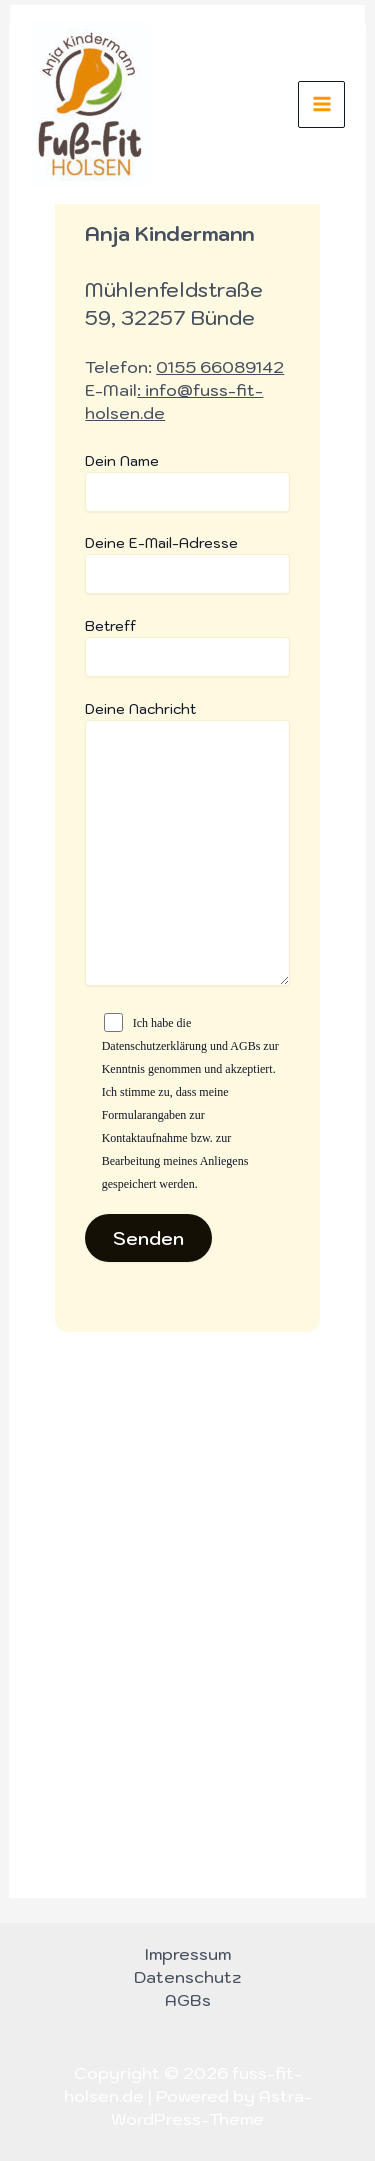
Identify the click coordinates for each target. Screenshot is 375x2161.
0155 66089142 (220, 367)
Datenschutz (187, 1977)
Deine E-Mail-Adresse (187, 564)
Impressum (187, 1954)
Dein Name (187, 482)
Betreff (187, 647)
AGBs (188, 2000)
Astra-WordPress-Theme (211, 2107)
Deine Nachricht (187, 845)
